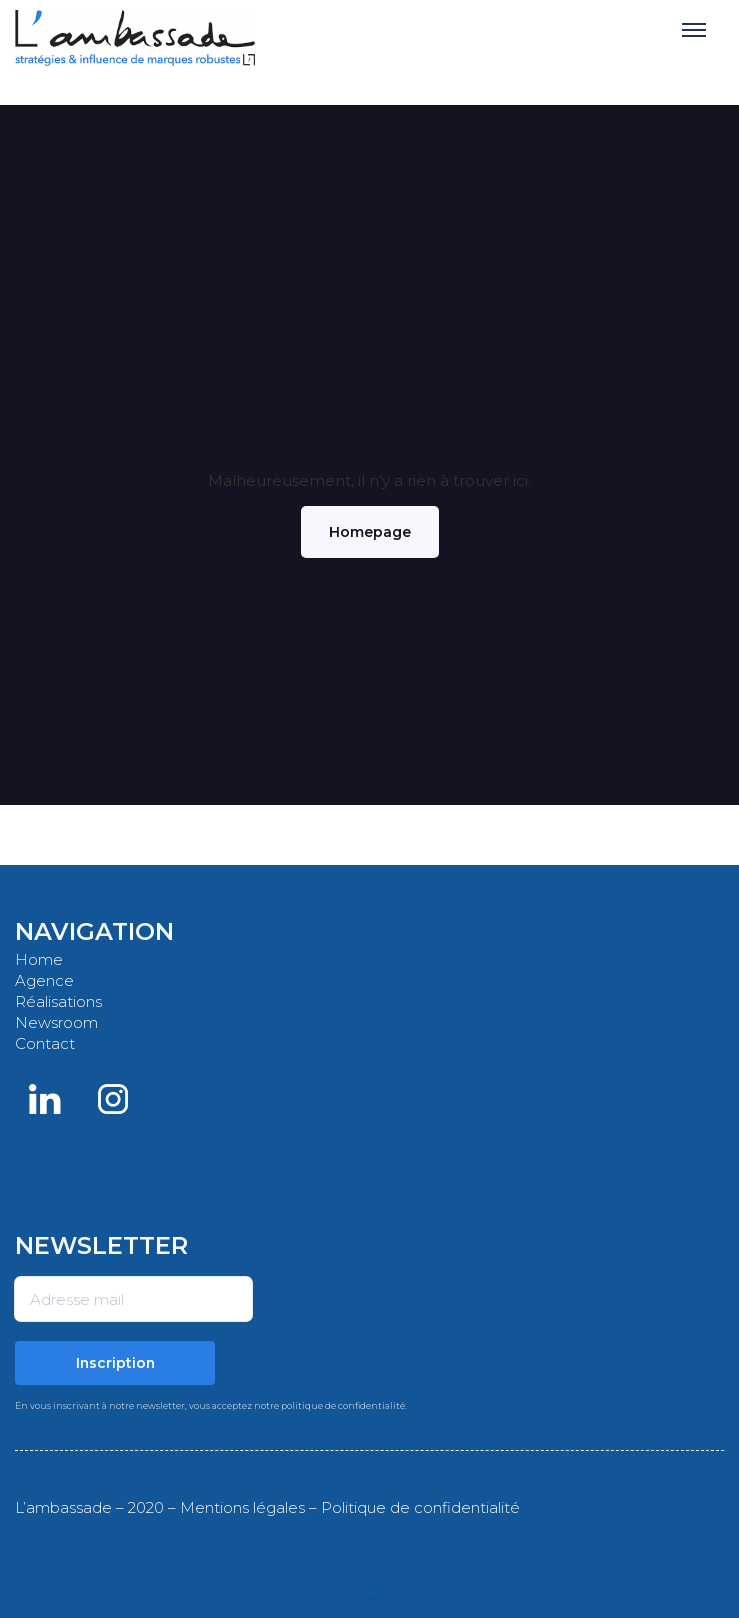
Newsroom (56, 1022)
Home (39, 959)
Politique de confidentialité (420, 1507)
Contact (45, 1043)
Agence (44, 980)
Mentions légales (242, 1507)
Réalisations (58, 1001)
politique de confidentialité (343, 1405)
